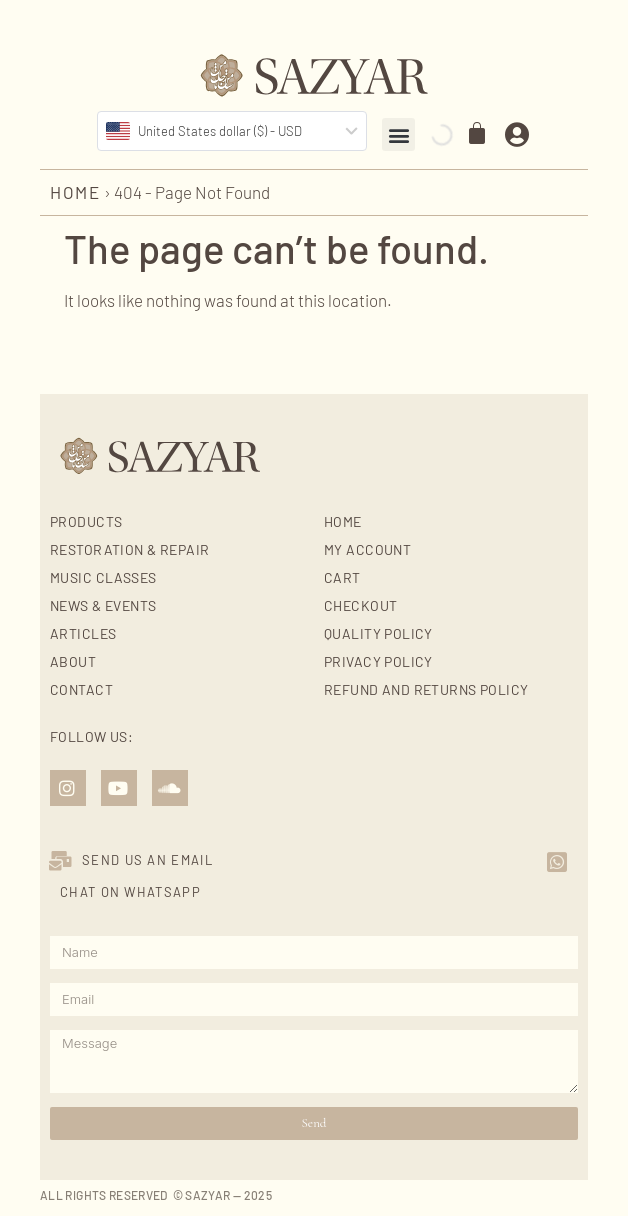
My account (367, 549)
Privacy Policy (378, 661)
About (73, 661)
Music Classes (103, 577)
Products (86, 521)
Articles (83, 633)
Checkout (360, 605)
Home (75, 192)
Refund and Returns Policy (426, 689)
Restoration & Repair (129, 549)
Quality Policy (378, 633)
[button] (398, 134)
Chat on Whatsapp (130, 892)
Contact (81, 689)
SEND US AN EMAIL (147, 860)
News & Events (103, 605)
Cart (342, 577)
